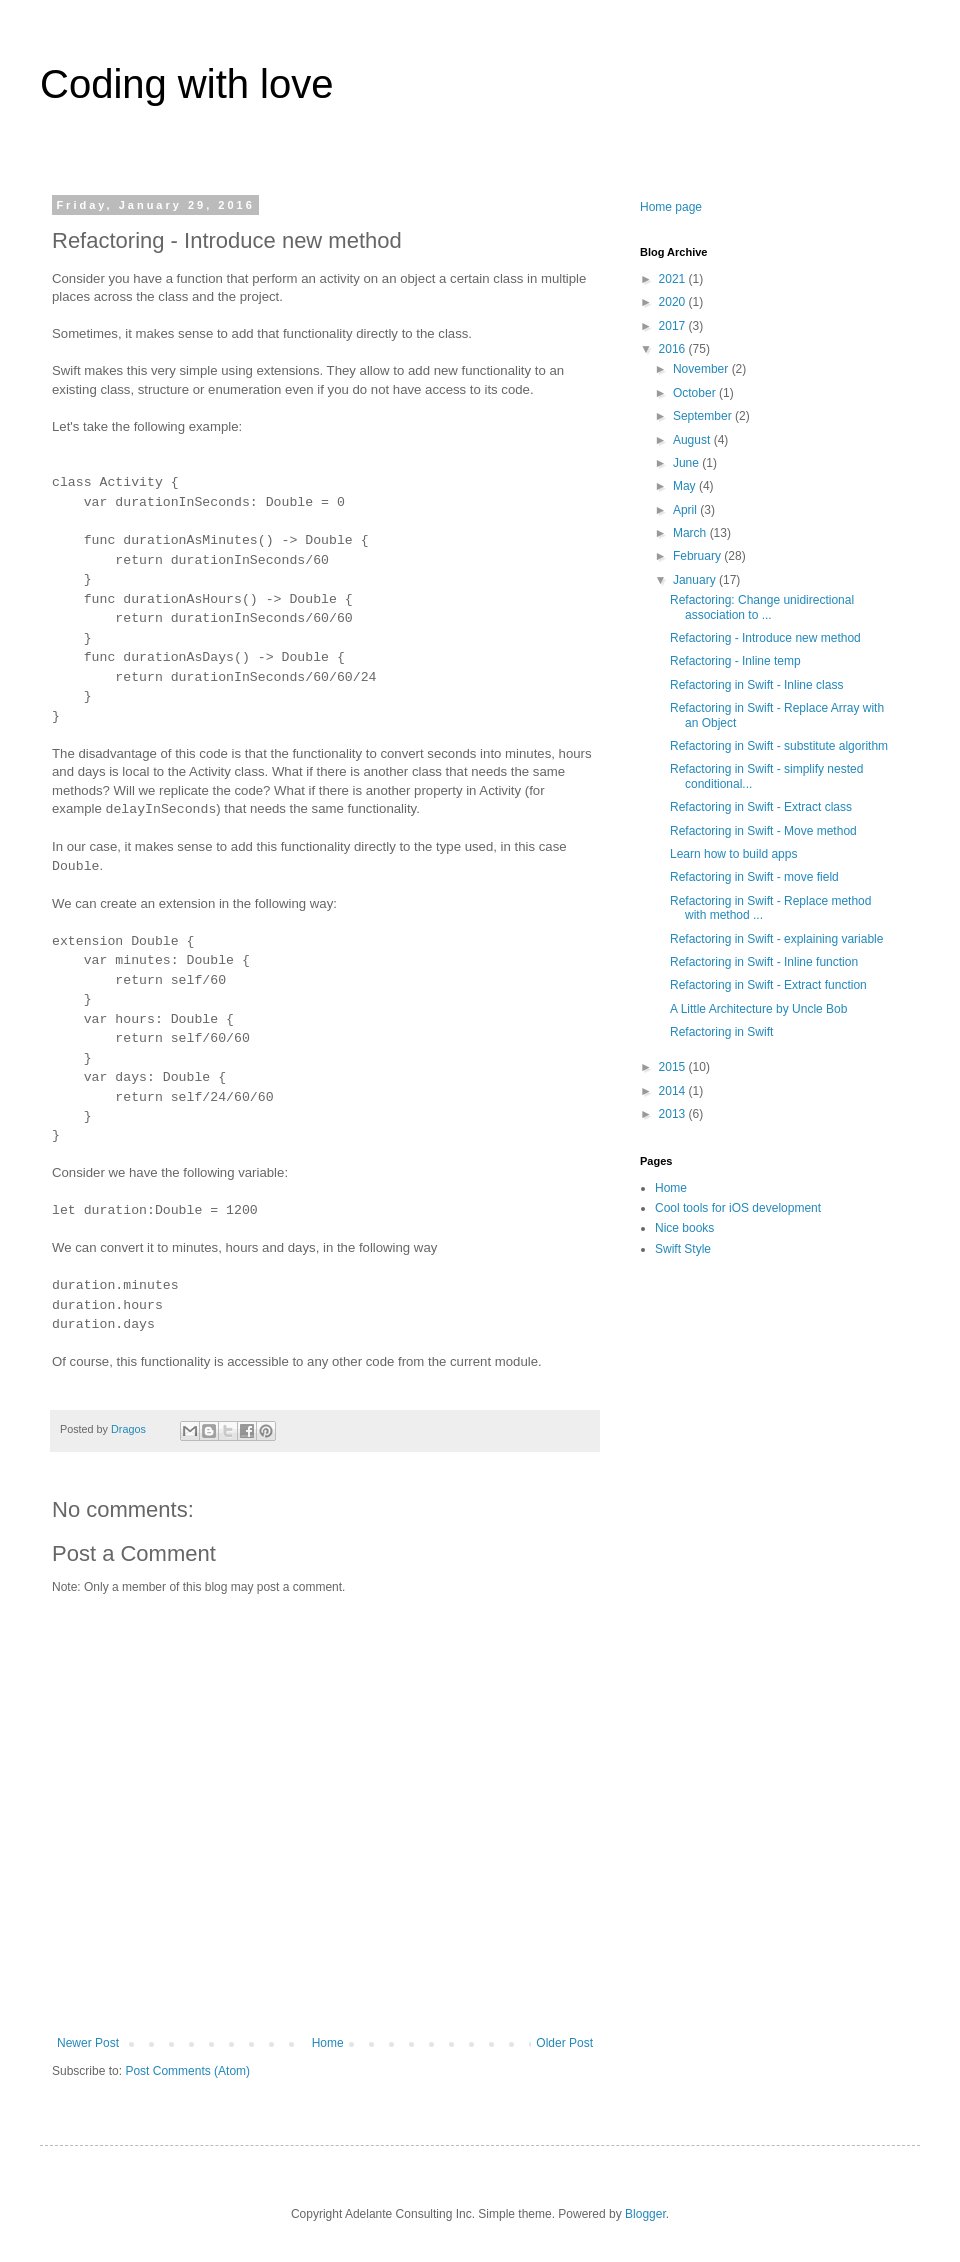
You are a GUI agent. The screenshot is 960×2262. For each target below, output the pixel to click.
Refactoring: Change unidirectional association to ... (762, 607)
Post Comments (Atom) (187, 2071)
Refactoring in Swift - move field (754, 877)
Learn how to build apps (733, 854)
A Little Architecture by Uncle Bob (758, 1009)
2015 (674, 1067)
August (693, 440)
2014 (674, 1091)
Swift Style (683, 1249)
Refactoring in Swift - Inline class (756, 685)
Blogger (645, 2214)
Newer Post (88, 2043)
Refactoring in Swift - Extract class (761, 807)
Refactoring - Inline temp (735, 661)
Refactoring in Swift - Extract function (768, 985)
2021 (674, 279)
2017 (674, 326)
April (686, 510)
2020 (674, 302)
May (686, 486)
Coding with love (187, 84)
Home (328, 2043)
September (704, 416)
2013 (674, 1114)
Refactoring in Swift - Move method (763, 831)
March (691, 533)
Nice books (684, 1228)
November (702, 369)
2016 (674, 349)
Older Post (564, 2043)
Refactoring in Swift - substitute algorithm (779, 746)
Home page (671, 207)
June (687, 463)
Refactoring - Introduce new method (765, 638)
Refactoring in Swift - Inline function (764, 962)
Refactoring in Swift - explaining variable (776, 939)
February (698, 556)
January (696, 580)
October (696, 393)
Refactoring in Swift (721, 1032)
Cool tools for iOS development (738, 1208)
